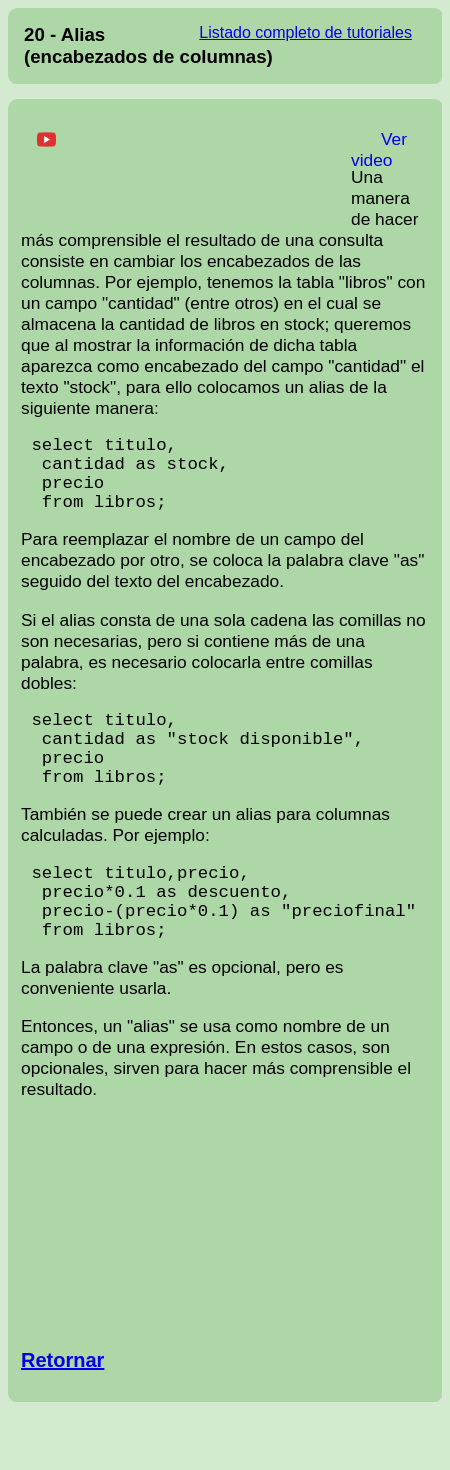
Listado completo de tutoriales (305, 32)
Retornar (62, 1420)
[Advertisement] (186, 167)
